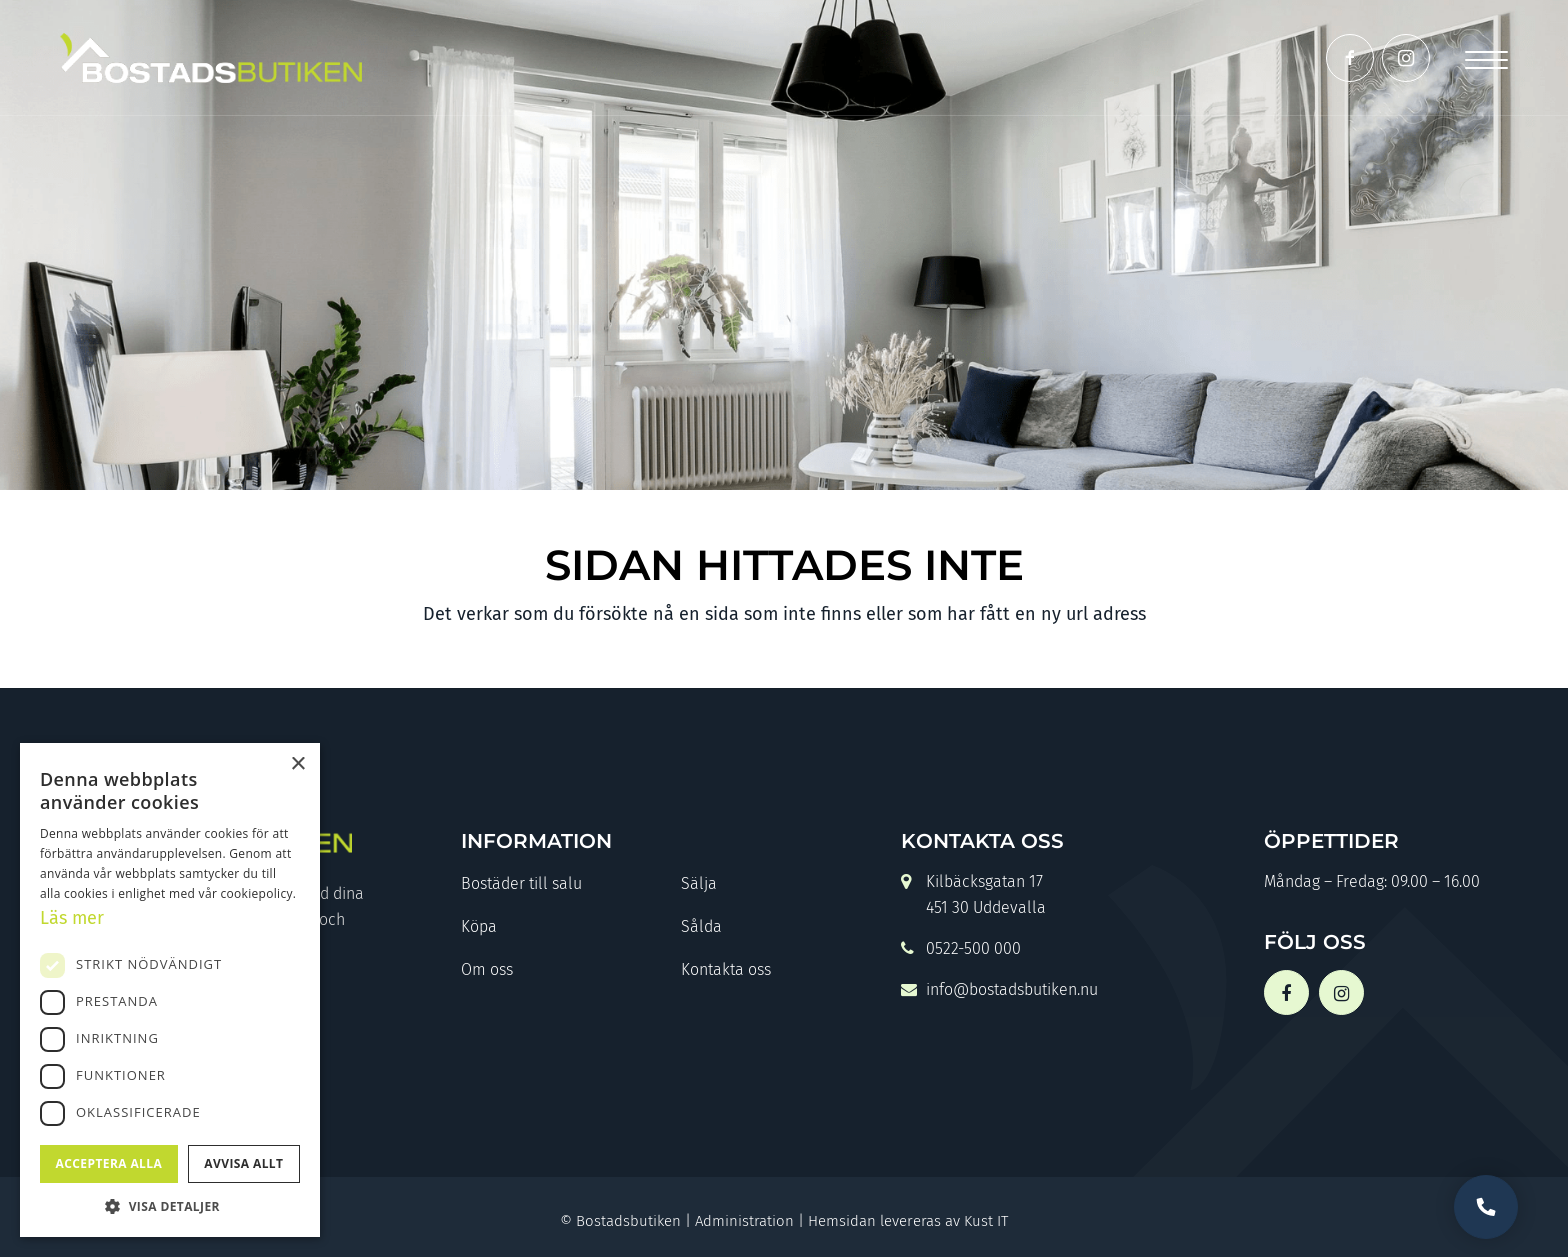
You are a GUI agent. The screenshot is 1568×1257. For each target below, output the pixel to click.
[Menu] (1486, 57)
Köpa (479, 926)
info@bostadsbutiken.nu (999, 991)
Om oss (487, 969)
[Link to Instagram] (1406, 58)
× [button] (297, 764)
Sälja (699, 883)
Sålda (701, 926)
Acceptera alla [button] (109, 1163)
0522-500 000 (961, 950)
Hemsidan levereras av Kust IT (908, 1221)
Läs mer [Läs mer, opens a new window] (72, 918)
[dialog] (170, 990)
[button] (170, 1206)
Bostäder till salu (521, 883)
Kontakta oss (726, 969)
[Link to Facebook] (1350, 58)
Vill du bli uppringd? (1486, 1207)
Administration (744, 1221)
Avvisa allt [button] (243, 1163)
